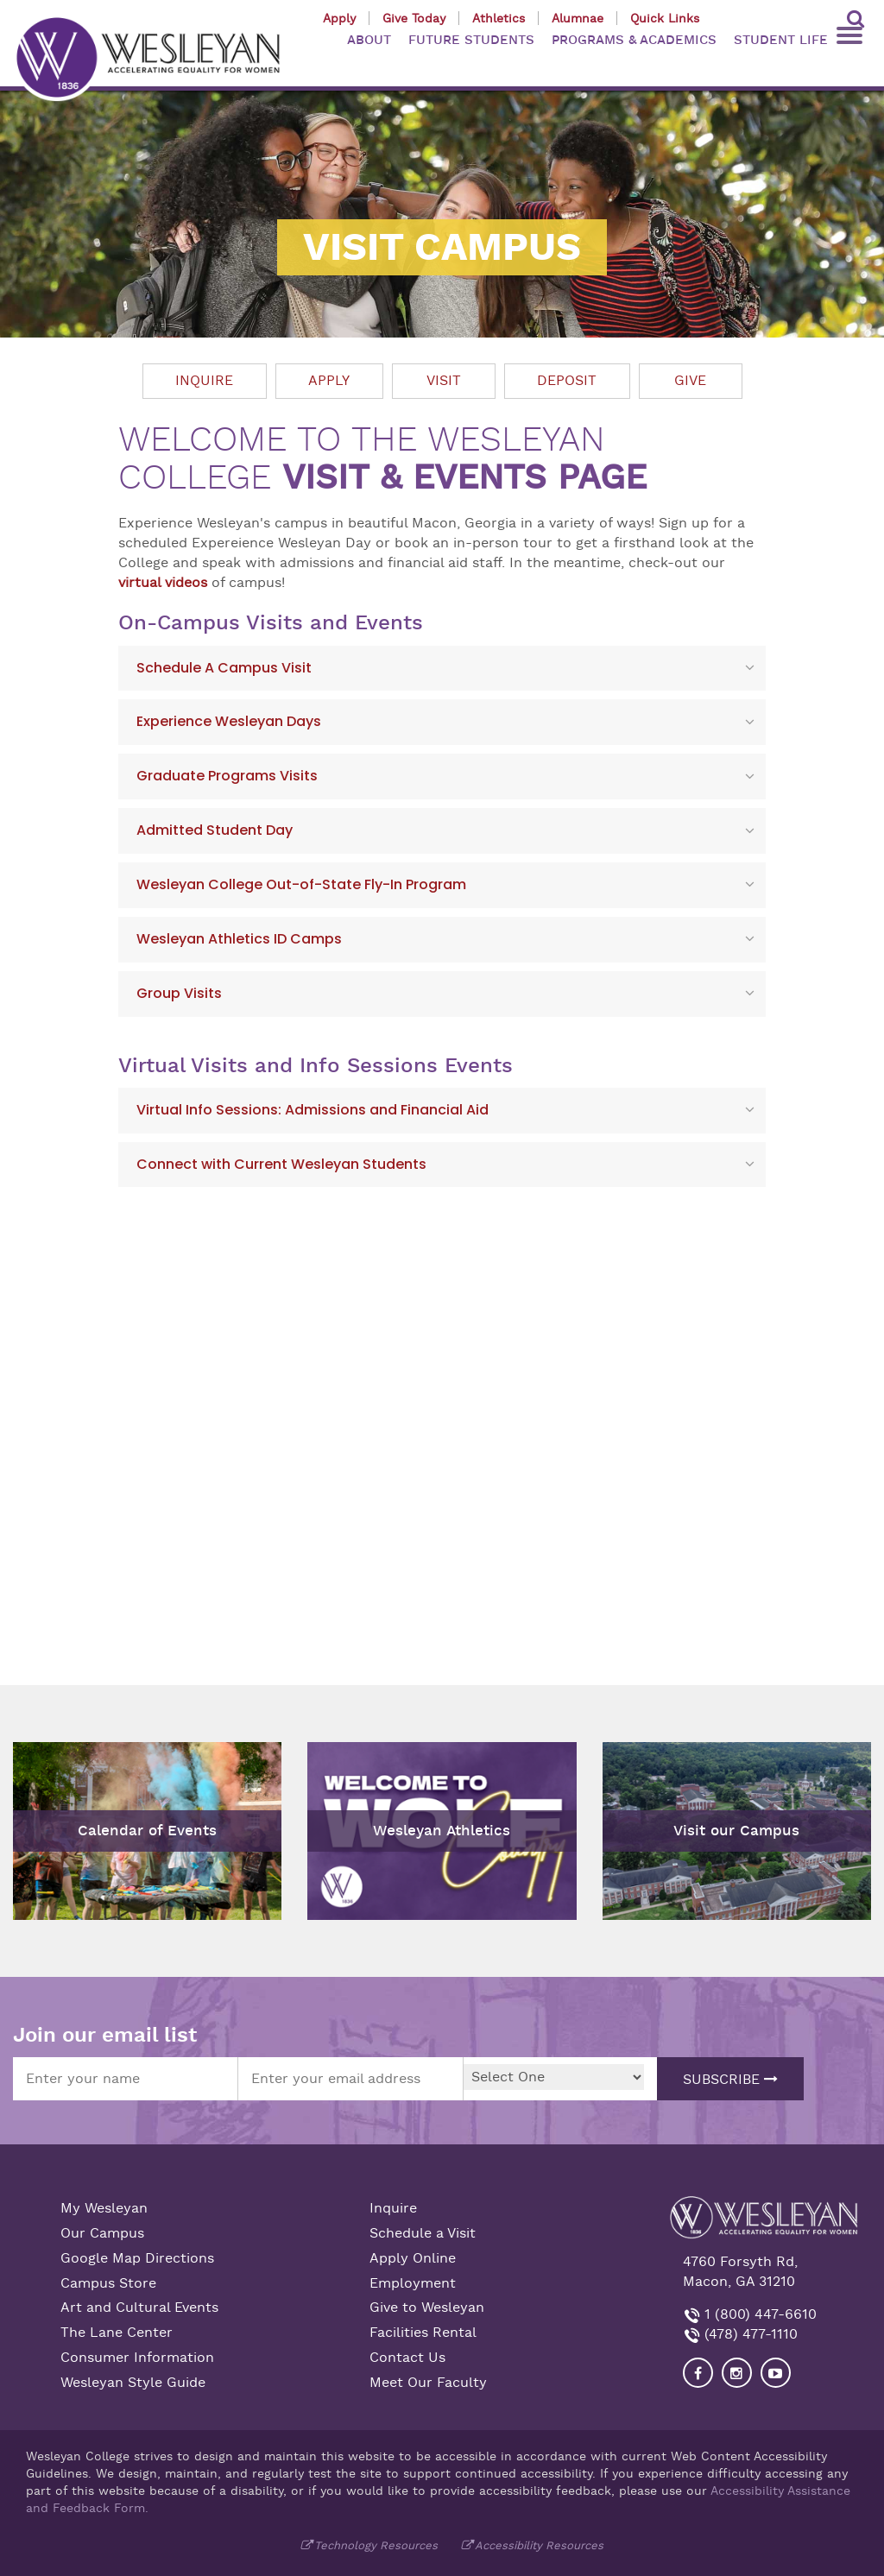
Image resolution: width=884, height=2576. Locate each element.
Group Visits (179, 993)
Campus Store (108, 2283)
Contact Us (407, 2357)
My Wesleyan (104, 2208)
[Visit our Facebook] (698, 2373)
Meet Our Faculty (428, 2382)
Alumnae (577, 18)
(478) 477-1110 (749, 2334)
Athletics (498, 18)
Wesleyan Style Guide (132, 2382)
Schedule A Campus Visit (224, 668)
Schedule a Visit (422, 2233)
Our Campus (102, 2233)
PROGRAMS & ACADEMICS (634, 40)
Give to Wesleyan (426, 2307)
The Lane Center (116, 2332)
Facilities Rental (423, 2332)
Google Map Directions (137, 2258)
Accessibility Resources (539, 2545)
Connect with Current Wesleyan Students (281, 1164)
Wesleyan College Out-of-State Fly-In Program (301, 884)
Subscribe (730, 2079)
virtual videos (162, 582)
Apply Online (412, 2258)
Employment (412, 2283)
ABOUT (369, 40)
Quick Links (664, 18)
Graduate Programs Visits (227, 776)
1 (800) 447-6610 (758, 2314)
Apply (339, 18)
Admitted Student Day (214, 830)
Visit (443, 380)
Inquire (204, 380)
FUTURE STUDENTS (471, 40)
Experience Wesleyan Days (228, 721)
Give (690, 380)
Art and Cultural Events (139, 2307)
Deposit (567, 380)
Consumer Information (137, 2357)
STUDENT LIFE (781, 40)
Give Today (413, 18)
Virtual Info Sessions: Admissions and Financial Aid (312, 1110)
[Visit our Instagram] (737, 2373)
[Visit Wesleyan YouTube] (776, 2373)
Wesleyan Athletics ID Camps (239, 939)
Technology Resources (376, 2545)
